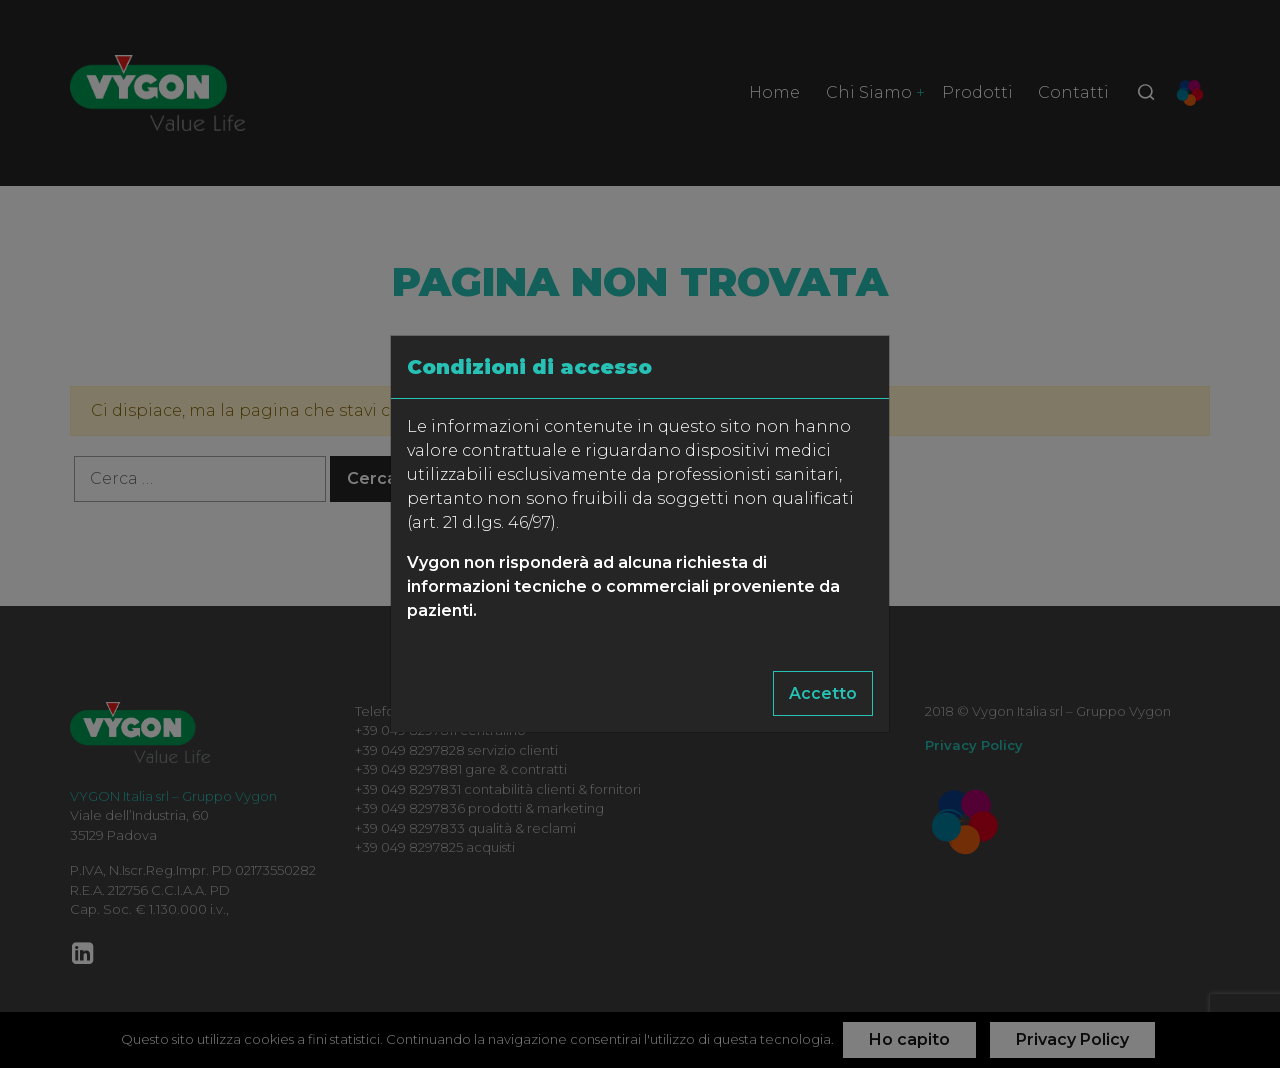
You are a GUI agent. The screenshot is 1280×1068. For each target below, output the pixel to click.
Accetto (823, 693)
